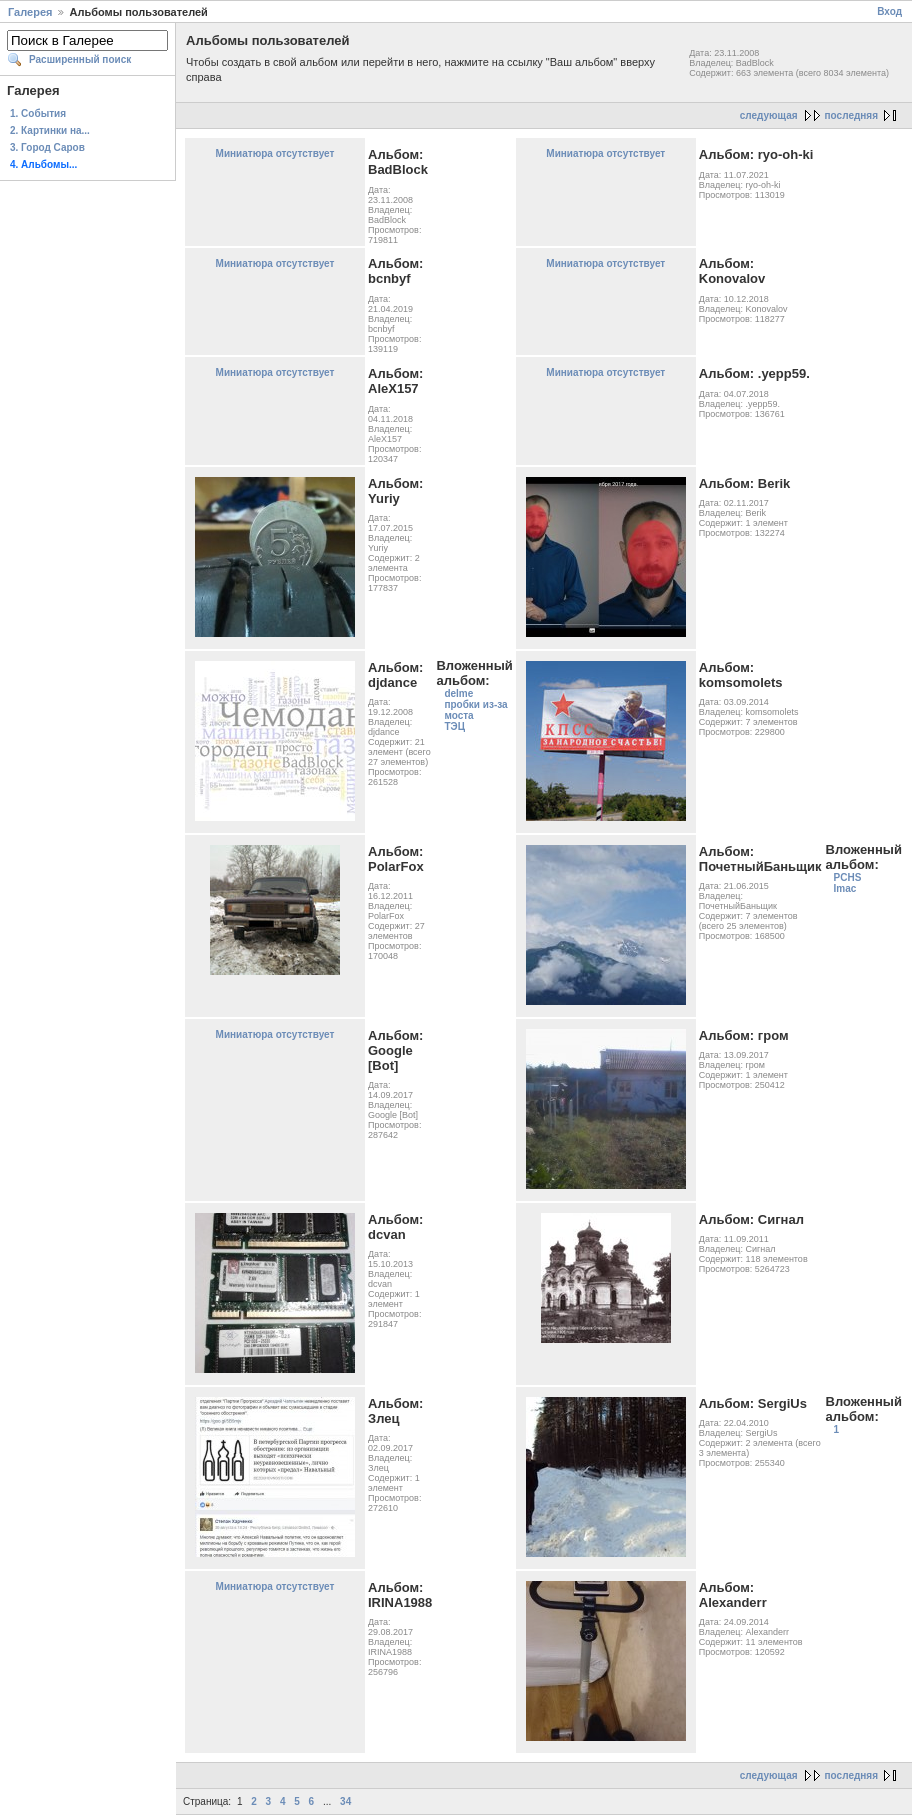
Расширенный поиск (80, 59)
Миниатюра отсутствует (275, 153)
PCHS (848, 877)
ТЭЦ (454, 726)
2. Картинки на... (50, 130)
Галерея (30, 12)
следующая (769, 115)
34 (345, 1801)
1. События (38, 113)
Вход (889, 11)
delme (458, 693)
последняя (851, 115)
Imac (845, 888)
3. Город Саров (47, 147)
